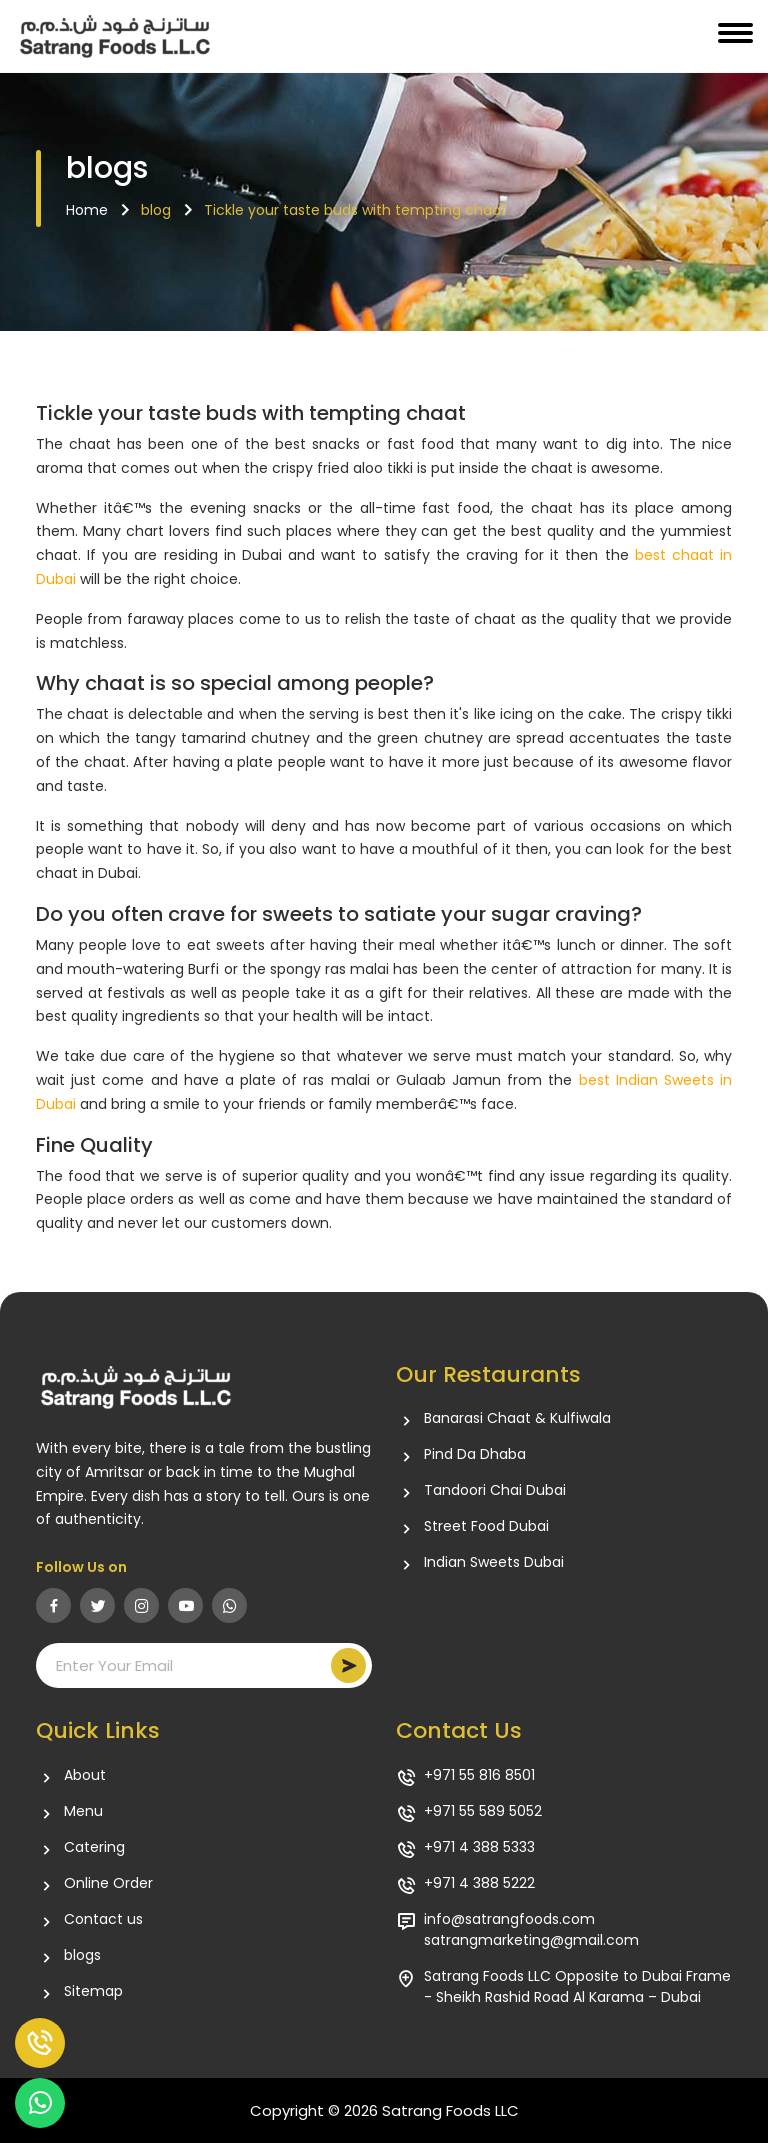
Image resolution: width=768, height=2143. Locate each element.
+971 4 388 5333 (479, 1847)
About (85, 1775)
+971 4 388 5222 (479, 1883)
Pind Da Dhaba (475, 1454)
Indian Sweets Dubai (494, 1562)
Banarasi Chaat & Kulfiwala (517, 1418)
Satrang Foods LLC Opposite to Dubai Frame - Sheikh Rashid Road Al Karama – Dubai (577, 1986)
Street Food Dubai (486, 1526)
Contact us (103, 1919)
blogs (82, 1955)
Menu (83, 1811)
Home (87, 210)
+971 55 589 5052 (483, 1811)
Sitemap (93, 1991)
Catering (94, 1847)
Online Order (108, 1883)
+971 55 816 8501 (479, 1775)
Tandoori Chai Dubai (495, 1490)
